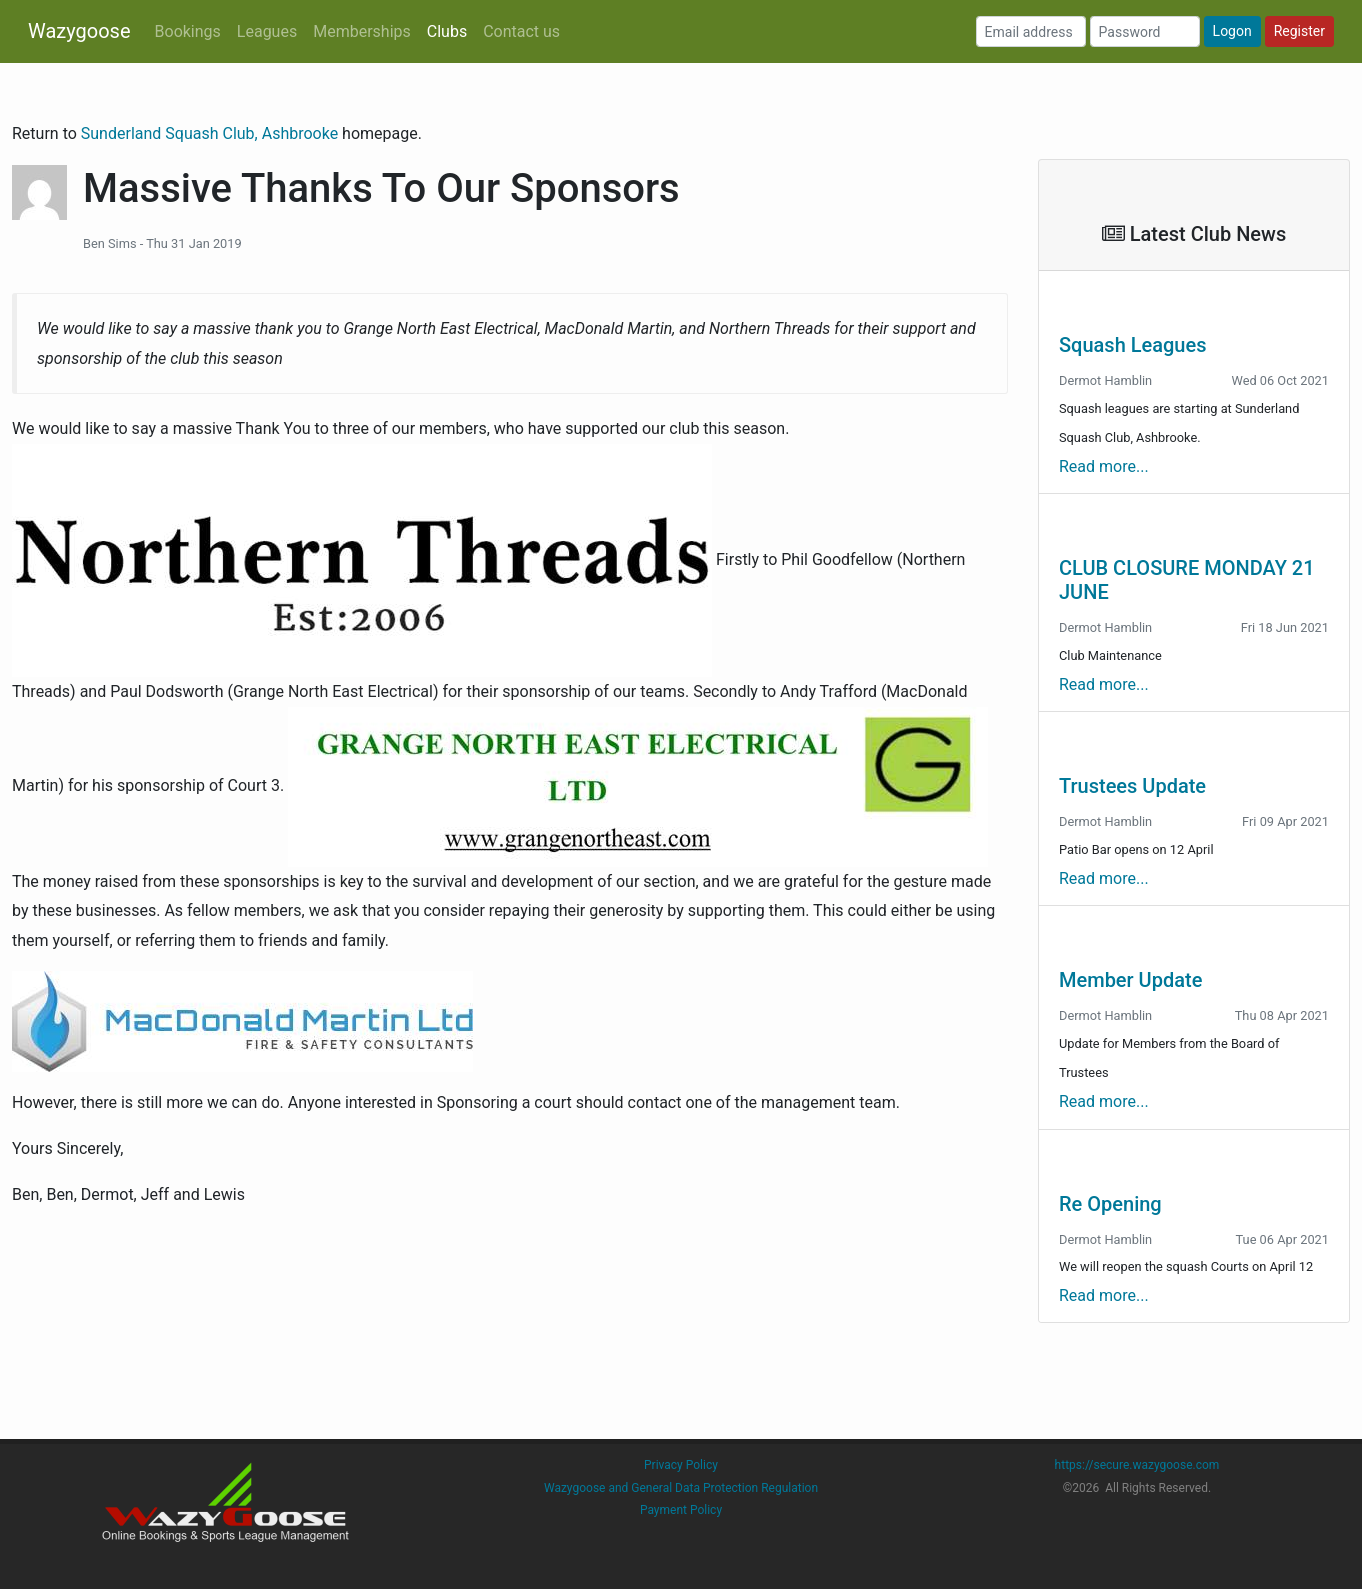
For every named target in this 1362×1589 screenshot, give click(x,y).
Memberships (362, 31)
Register (1299, 31)
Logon (1232, 31)
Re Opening (1110, 1204)
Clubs (447, 31)
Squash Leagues (1132, 345)
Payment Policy (681, 1510)
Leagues (267, 31)
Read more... (1104, 466)
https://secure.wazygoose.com (1137, 1465)
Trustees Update (1132, 786)
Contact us (521, 31)
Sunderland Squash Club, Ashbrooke (211, 133)
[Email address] (1031, 31)
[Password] (1145, 31)
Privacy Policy (681, 1465)
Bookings (188, 31)
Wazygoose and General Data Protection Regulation (681, 1488)
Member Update (1130, 980)
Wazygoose (79, 31)
